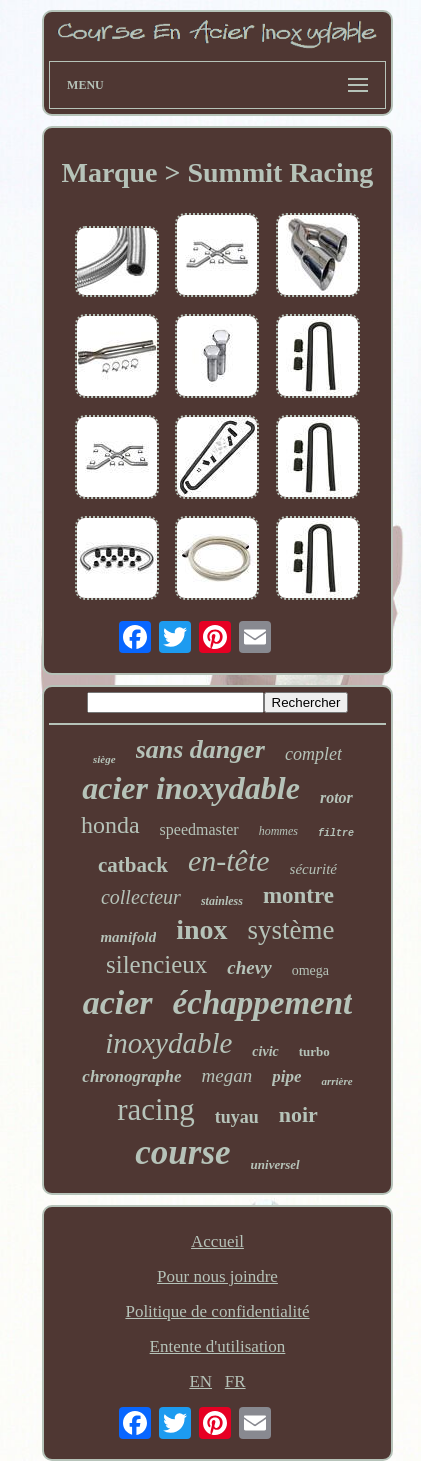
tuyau (237, 1117)
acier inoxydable (191, 788)
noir (298, 1114)
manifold (128, 937)
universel (275, 1164)
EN (200, 1381)
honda (110, 825)
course (182, 1152)
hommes (278, 831)
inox (201, 929)
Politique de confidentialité (217, 1311)
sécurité (313, 869)
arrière (336, 1081)
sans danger (200, 749)
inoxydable (168, 1043)
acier (118, 1002)
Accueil (217, 1241)
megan (227, 1075)
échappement (263, 1003)
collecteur (141, 897)
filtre (336, 833)
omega (310, 970)
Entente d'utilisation (218, 1346)
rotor (336, 797)
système (291, 930)
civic (265, 1051)
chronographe (131, 1076)
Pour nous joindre (217, 1276)
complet (313, 754)
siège (104, 759)
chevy (249, 967)
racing (155, 1109)
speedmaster (199, 829)
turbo (314, 1051)
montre (298, 895)
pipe (286, 1076)
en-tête (229, 860)
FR (235, 1381)
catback (133, 865)
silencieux (156, 964)
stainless (222, 901)
